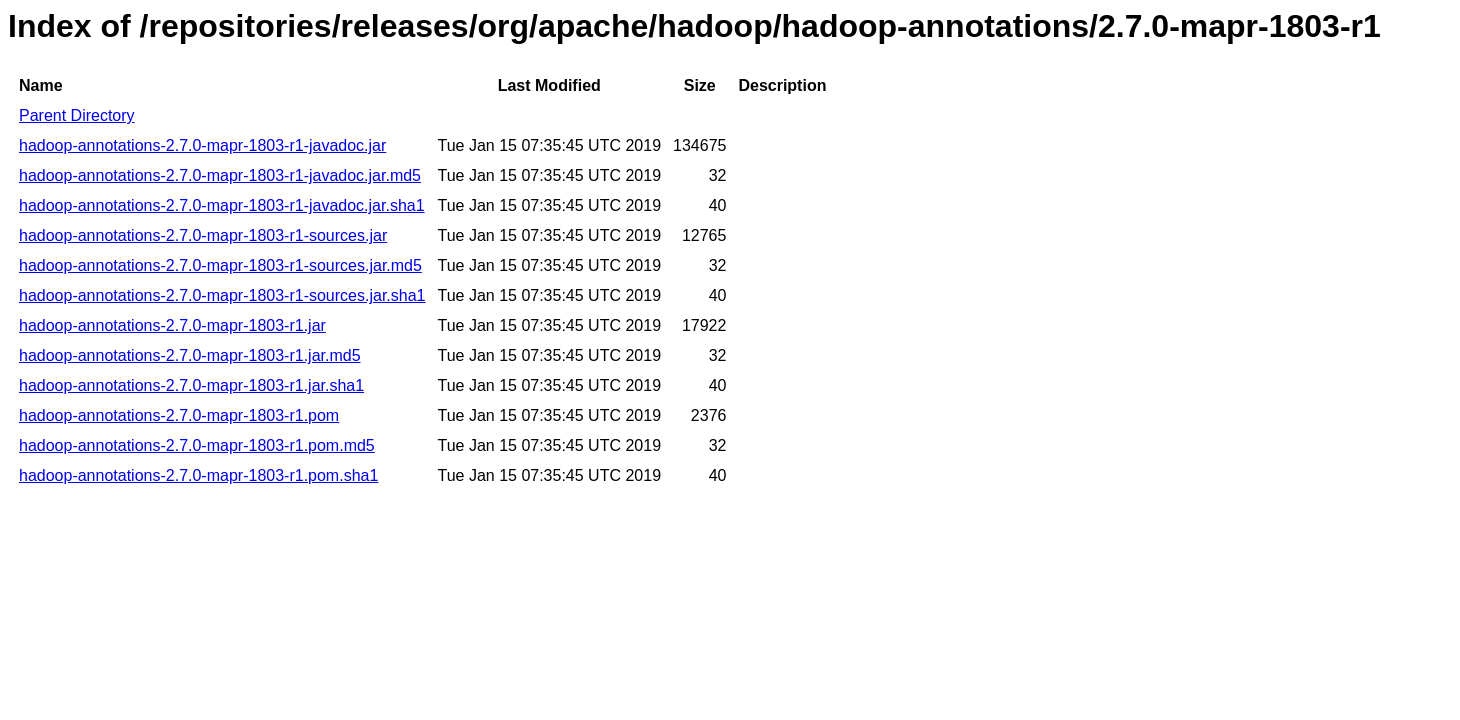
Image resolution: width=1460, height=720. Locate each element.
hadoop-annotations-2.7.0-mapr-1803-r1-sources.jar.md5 (220, 265)
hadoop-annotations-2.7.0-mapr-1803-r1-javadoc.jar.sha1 (222, 205)
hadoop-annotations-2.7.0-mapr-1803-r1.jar (172, 325)
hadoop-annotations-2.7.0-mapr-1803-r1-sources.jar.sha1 (222, 295)
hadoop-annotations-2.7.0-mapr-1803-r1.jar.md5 (190, 355)
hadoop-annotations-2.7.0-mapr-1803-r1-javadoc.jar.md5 (220, 175)
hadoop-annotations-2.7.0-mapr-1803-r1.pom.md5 (197, 445)
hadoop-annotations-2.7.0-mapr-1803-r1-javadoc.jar (202, 145)
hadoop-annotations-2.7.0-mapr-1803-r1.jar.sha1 (191, 385)
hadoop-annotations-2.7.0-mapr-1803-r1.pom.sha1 (198, 475)
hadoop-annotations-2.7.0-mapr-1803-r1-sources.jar (203, 235)
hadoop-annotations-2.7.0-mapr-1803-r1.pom (179, 415)
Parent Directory (77, 115)
